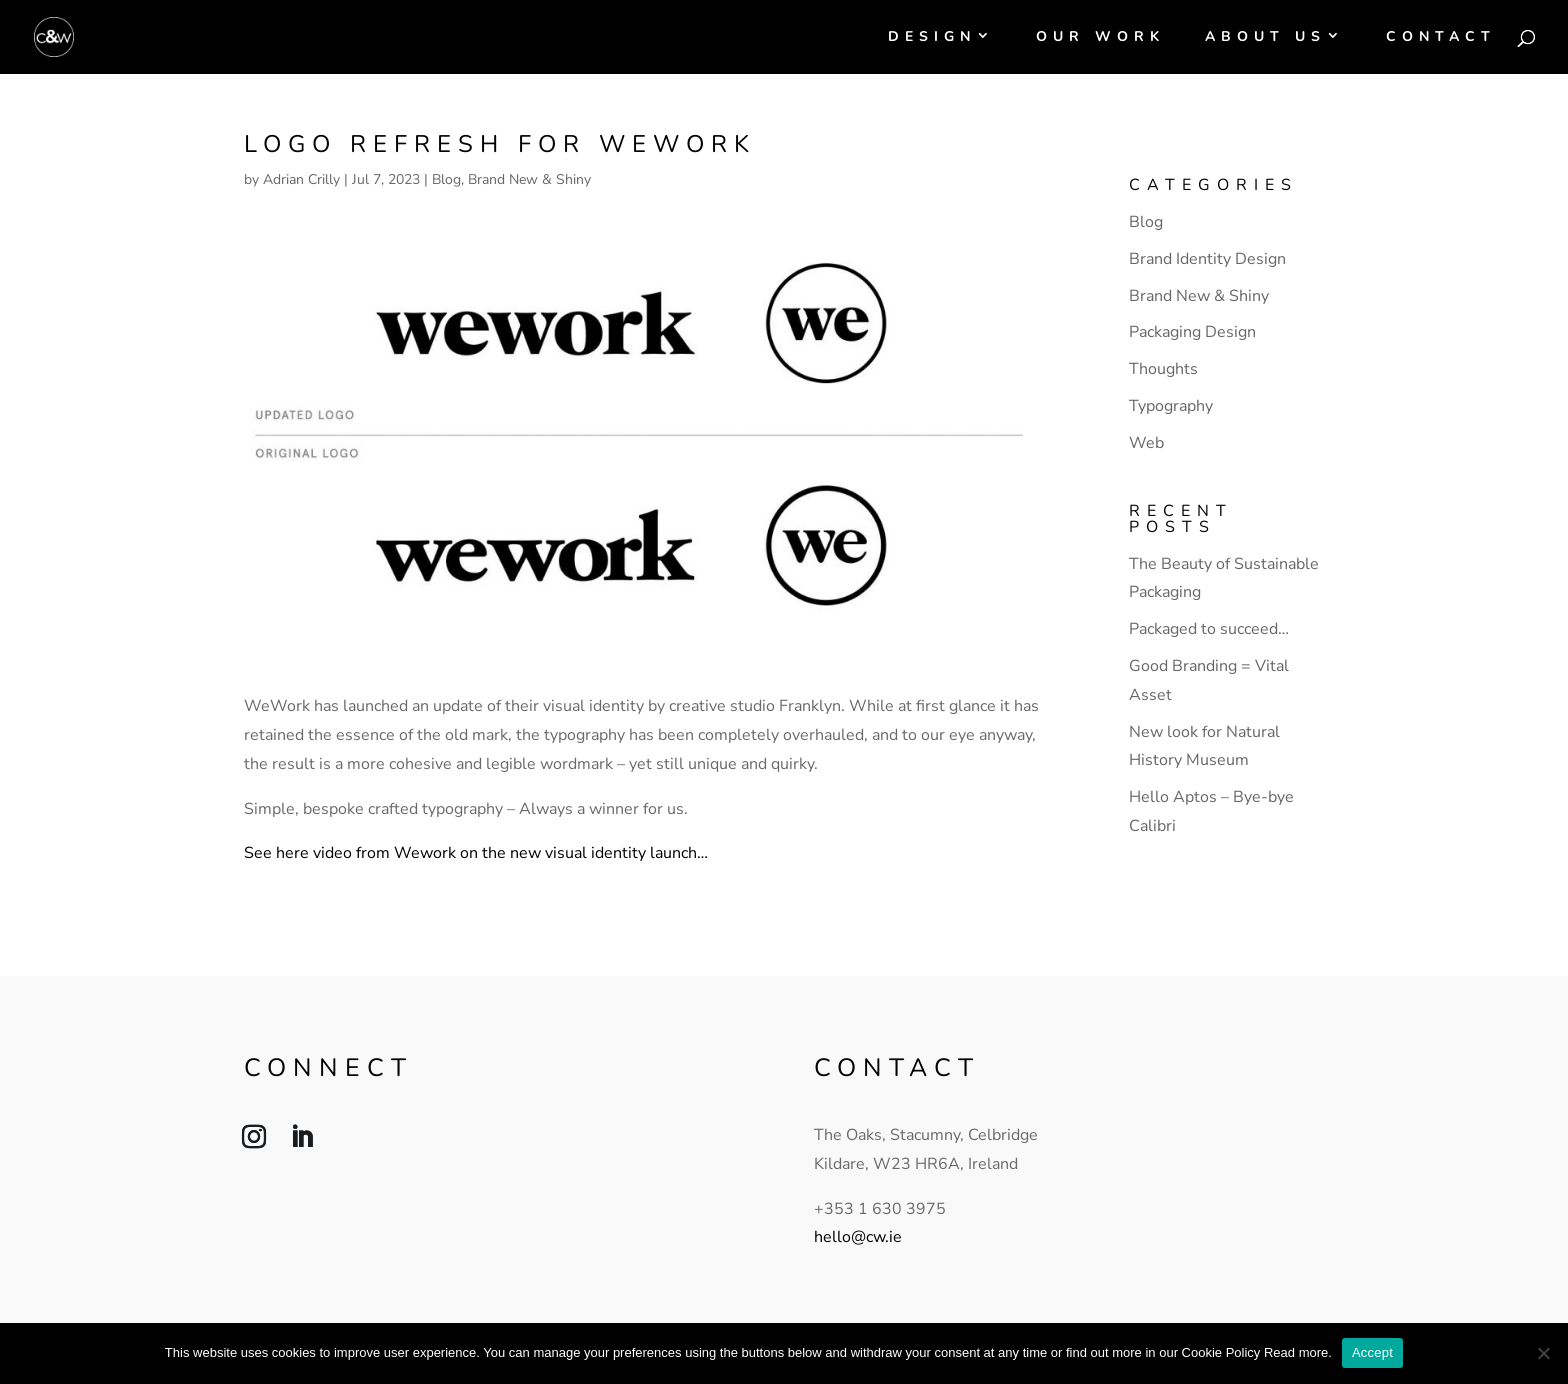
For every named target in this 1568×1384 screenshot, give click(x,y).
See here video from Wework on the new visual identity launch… (476, 853)
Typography (1171, 406)
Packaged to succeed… (1209, 629)
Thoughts (1163, 369)
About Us (1265, 38)
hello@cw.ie (858, 1237)
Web (1146, 443)
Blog (446, 179)
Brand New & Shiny (529, 179)
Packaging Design (1192, 332)
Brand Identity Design (1207, 259)
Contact (1441, 38)
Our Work (1100, 38)
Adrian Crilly (301, 179)
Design (932, 38)
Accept (1372, 1352)
